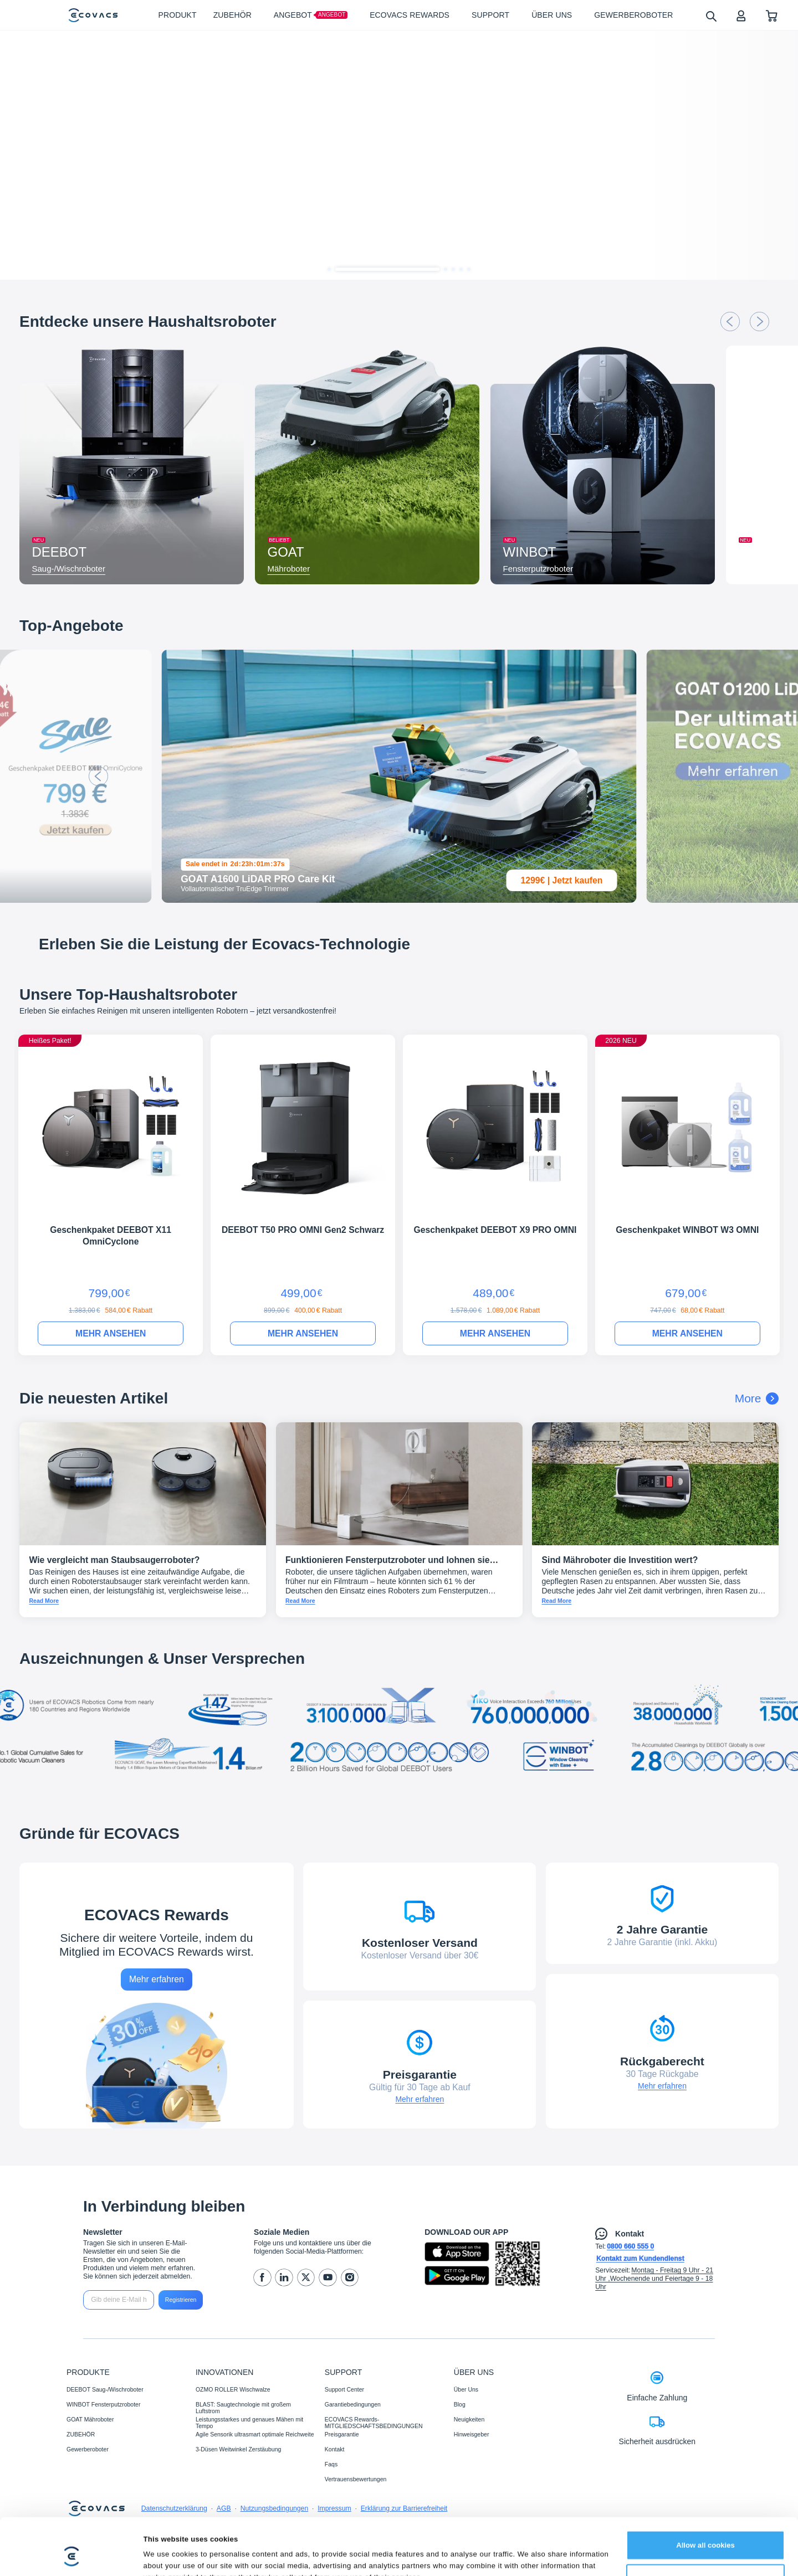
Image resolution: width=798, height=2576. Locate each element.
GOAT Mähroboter (90, 2419)
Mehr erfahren (156, 1979)
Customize (706, 2530)
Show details (166, 2555)
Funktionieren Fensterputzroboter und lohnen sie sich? (387, 1565)
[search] (710, 16)
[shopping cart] (771, 15)
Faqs (331, 2464)
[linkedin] (284, 2277)
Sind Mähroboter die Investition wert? (620, 1560)
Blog (460, 2404)
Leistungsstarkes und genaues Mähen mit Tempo (249, 2422)
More (757, 1398)
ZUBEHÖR (80, 2434)
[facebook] (262, 2277)
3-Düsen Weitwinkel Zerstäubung (238, 2449)
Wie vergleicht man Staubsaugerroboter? (114, 1560)
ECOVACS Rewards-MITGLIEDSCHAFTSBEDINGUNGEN (374, 2422)
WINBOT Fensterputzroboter (103, 2404)
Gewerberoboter (87, 2449)
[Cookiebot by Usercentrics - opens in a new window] (71, 2555)
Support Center (344, 2389)
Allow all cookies (705, 2496)
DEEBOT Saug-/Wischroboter (105, 2389)
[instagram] (350, 2277)
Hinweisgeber (471, 2434)
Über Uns (466, 2389)
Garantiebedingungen (353, 2404)
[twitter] (306, 2277)
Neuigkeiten (469, 2419)
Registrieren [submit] (181, 2299)
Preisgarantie (342, 2434)
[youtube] (327, 2277)
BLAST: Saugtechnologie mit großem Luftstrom (243, 2407)
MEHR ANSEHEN (110, 1333)
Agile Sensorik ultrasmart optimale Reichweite (255, 2434)
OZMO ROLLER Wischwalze (233, 2389)
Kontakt (335, 2449)
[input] (118, 2300)
